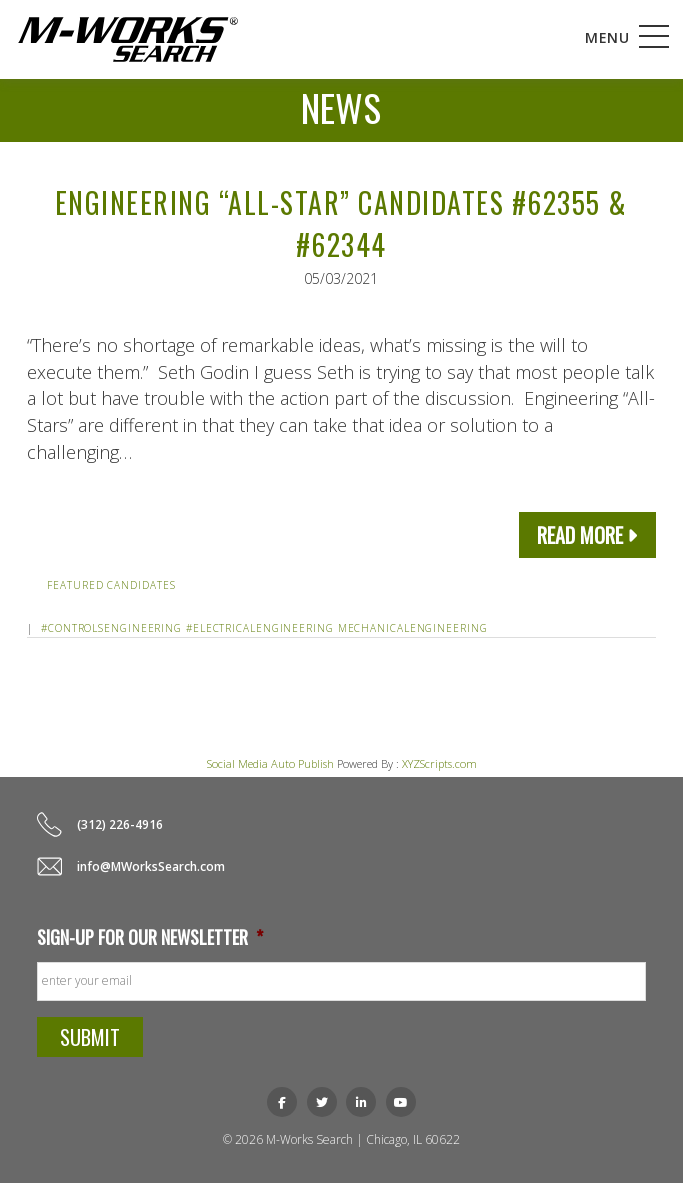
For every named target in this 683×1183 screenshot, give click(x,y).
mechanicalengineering (413, 628)
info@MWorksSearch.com (151, 866)
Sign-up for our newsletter (150, 937)
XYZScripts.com (439, 763)
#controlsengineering (111, 628)
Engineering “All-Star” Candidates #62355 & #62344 (341, 223)
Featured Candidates (111, 585)
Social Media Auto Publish (270, 763)
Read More (580, 535)
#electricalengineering (260, 628)
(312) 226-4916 (120, 824)
